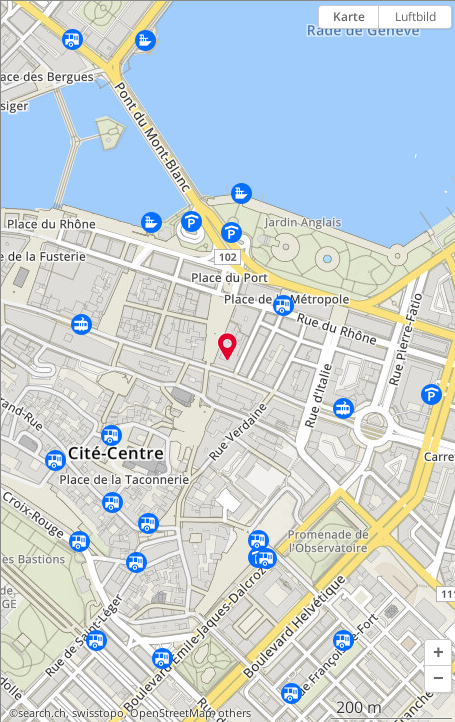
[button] (438, 653)
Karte (349, 16)
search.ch (42, 713)
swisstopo (98, 713)
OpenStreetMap (171, 713)
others (234, 713)
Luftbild (415, 16)
